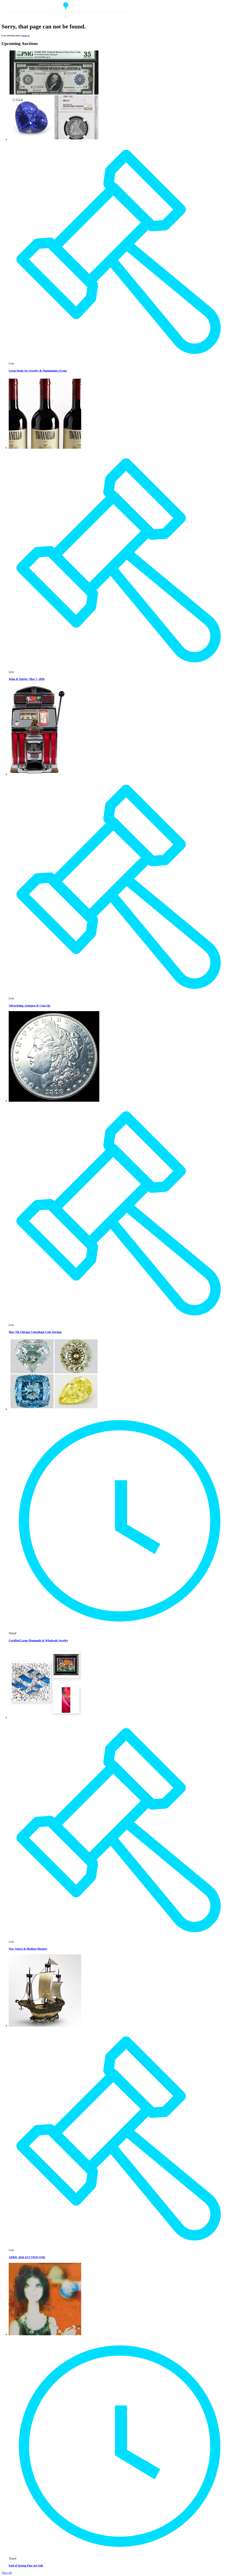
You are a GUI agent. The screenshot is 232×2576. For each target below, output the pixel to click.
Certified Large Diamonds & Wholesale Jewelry (38, 1640)
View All (6, 2572)
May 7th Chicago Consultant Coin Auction (35, 1332)
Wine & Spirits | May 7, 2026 (26, 679)
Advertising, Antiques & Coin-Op (29, 1005)
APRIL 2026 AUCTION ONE (27, 2257)
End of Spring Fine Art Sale (26, 2565)
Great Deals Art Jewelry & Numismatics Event (38, 370)
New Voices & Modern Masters (28, 1948)
